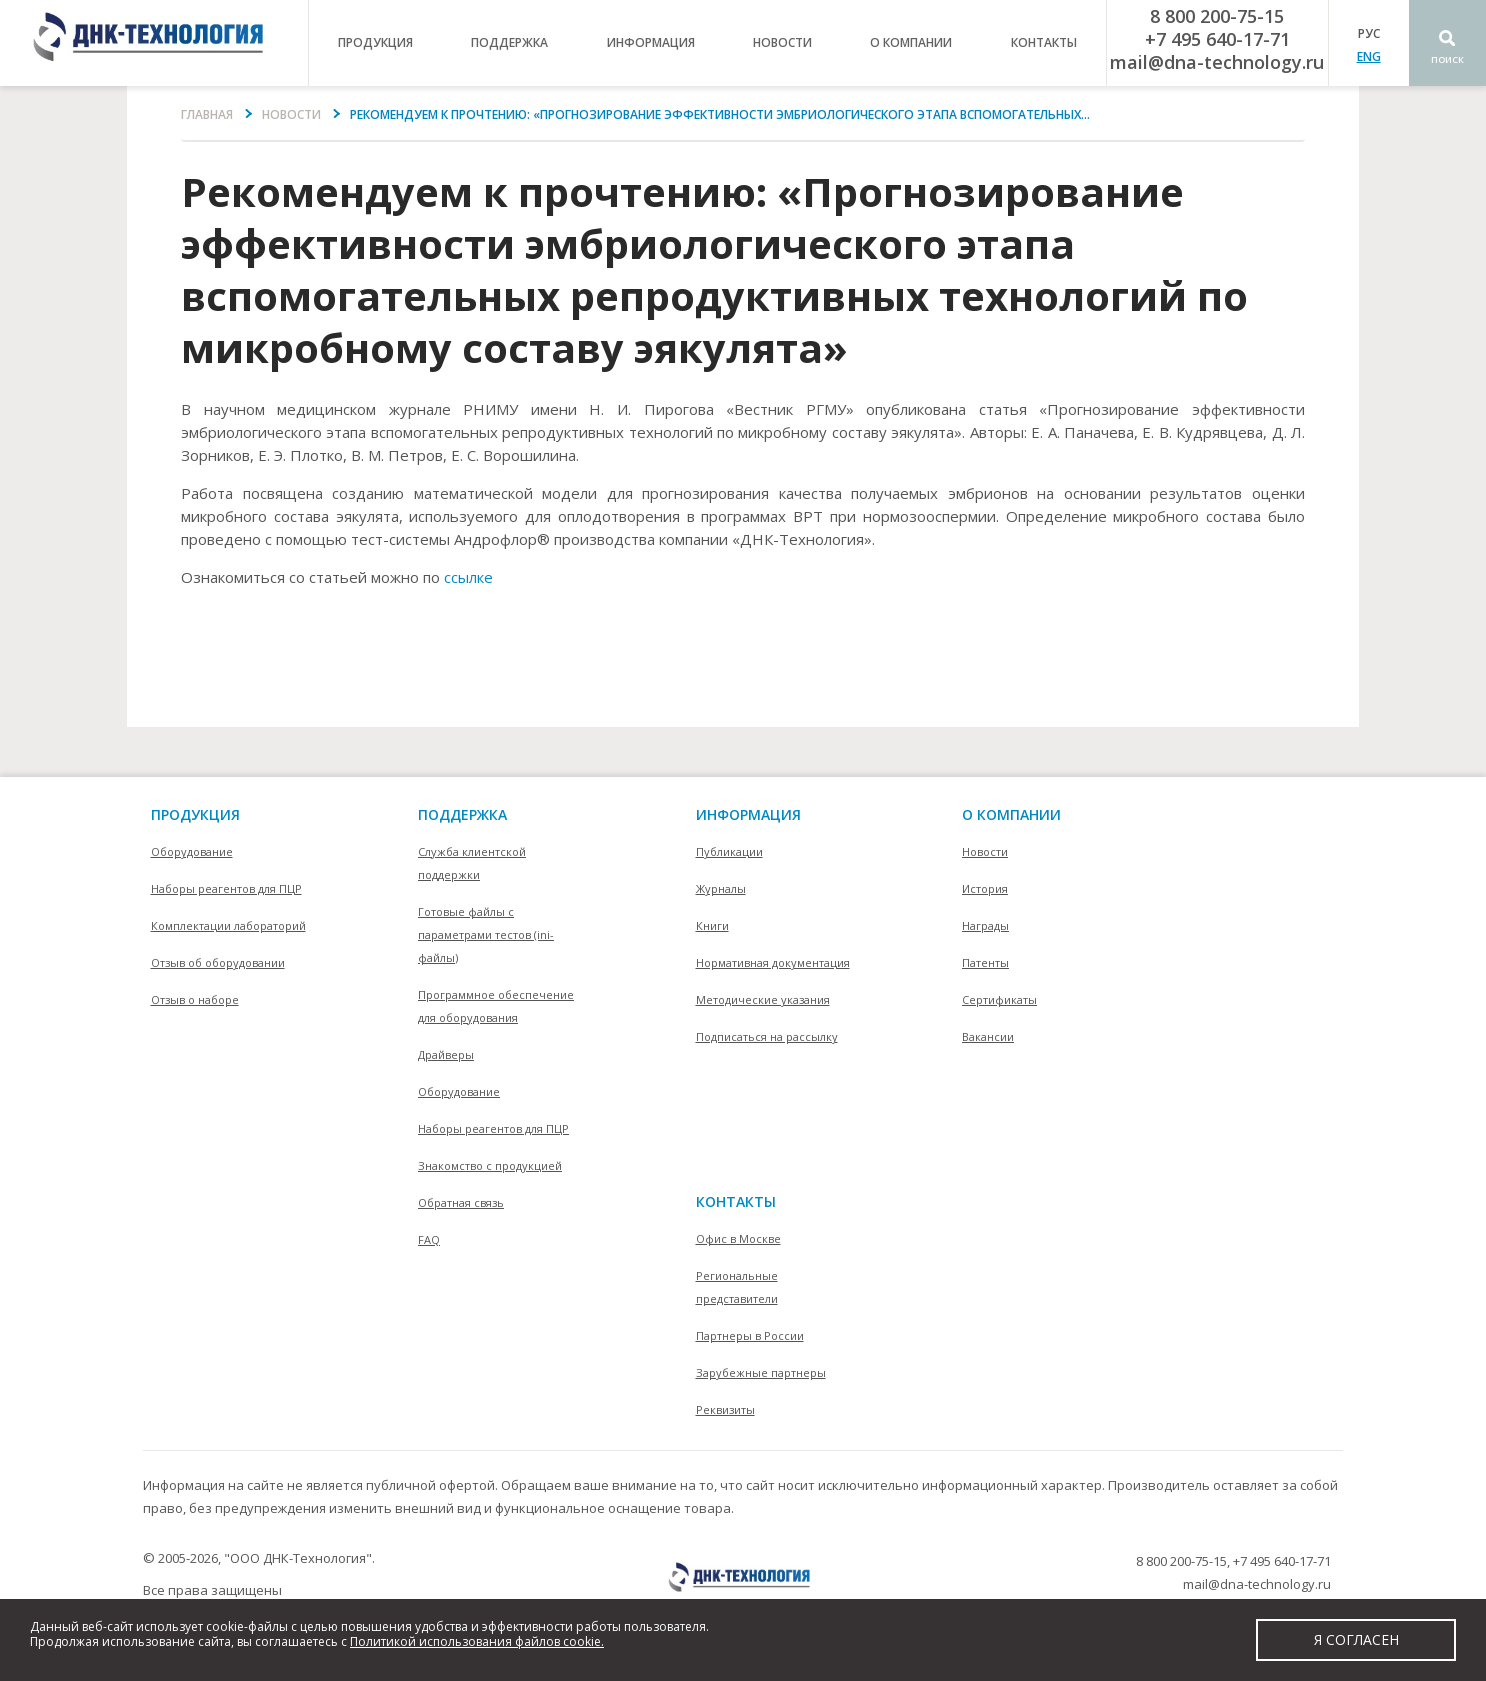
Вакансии (988, 1036)
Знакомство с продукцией (490, 1165)
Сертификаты (999, 999)
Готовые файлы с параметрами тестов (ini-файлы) (486, 934)
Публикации (729, 851)
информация (651, 42)
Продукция (195, 814)
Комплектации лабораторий (228, 925)
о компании (911, 42)
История (985, 888)
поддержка (509, 42)
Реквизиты (725, 1409)
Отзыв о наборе (195, 999)
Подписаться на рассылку (767, 1036)
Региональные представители (737, 1287)
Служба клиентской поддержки (472, 863)
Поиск (1447, 59)
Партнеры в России (750, 1335)
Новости (782, 42)
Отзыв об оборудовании (218, 962)
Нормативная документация (773, 962)
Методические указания (763, 999)
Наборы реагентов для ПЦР (226, 888)
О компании (1011, 814)
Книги (712, 925)
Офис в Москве (738, 1238)
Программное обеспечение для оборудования (496, 1006)
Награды (985, 925)
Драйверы (446, 1054)
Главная (207, 114)
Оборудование (192, 851)
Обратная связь (461, 1202)
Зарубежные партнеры (761, 1372)
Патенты (985, 962)
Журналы (721, 888)
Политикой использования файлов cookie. (477, 1641)
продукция (375, 42)
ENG (1369, 56)
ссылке (468, 577)
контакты (1044, 42)
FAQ (429, 1239)
